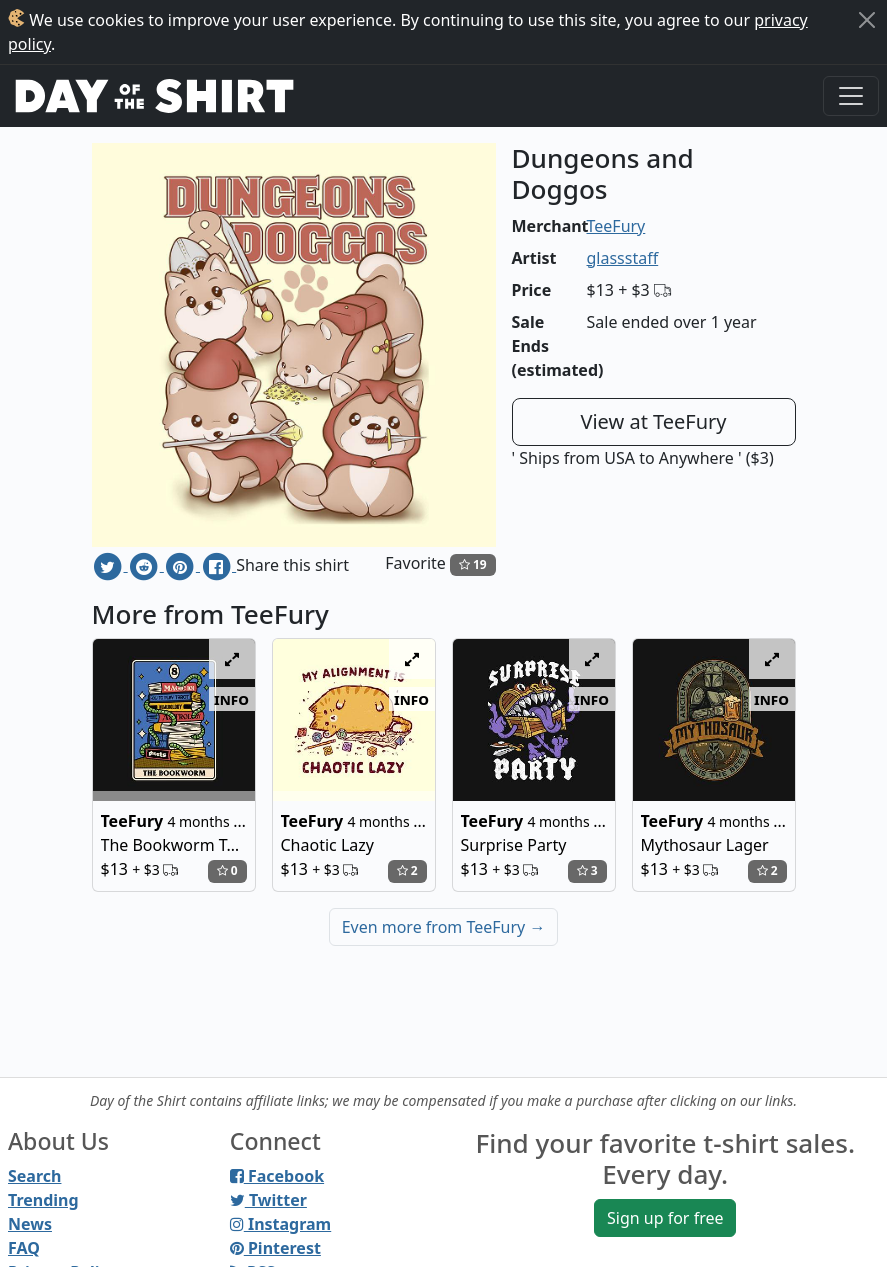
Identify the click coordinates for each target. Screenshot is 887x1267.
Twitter (268, 1200)
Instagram (280, 1224)
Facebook (277, 1176)
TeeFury (616, 226)
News (30, 1224)
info (231, 699)
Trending (43, 1200)
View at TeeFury (653, 421)
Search (34, 1176)
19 (473, 564)
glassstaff (623, 258)
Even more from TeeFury (444, 927)
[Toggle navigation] (851, 96)
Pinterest (275, 1248)
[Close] (867, 20)
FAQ (24, 1248)
